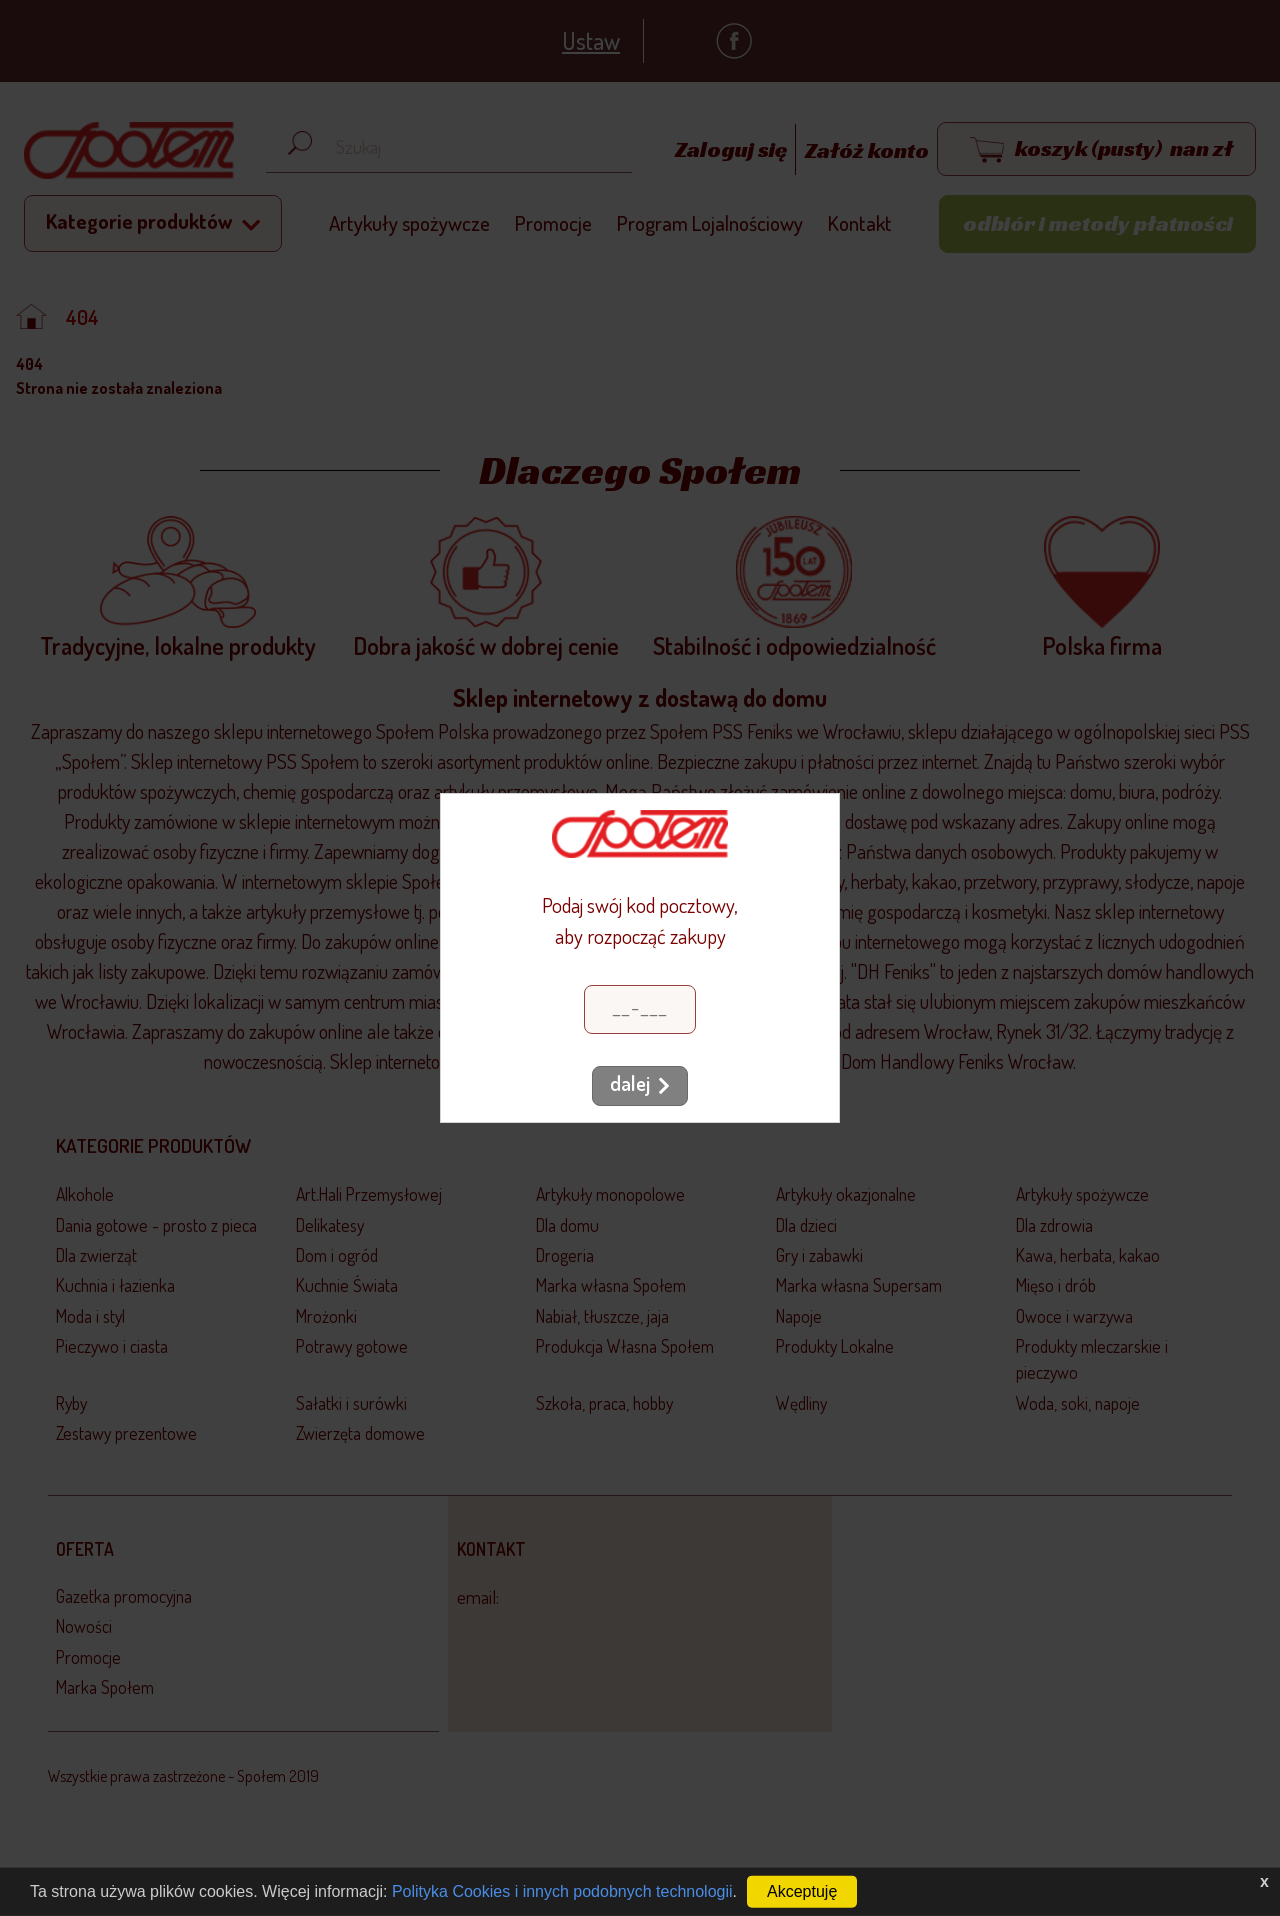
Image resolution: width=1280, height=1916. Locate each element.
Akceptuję (802, 1891)
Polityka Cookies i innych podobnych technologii (562, 1891)
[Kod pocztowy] (640, 1009)
